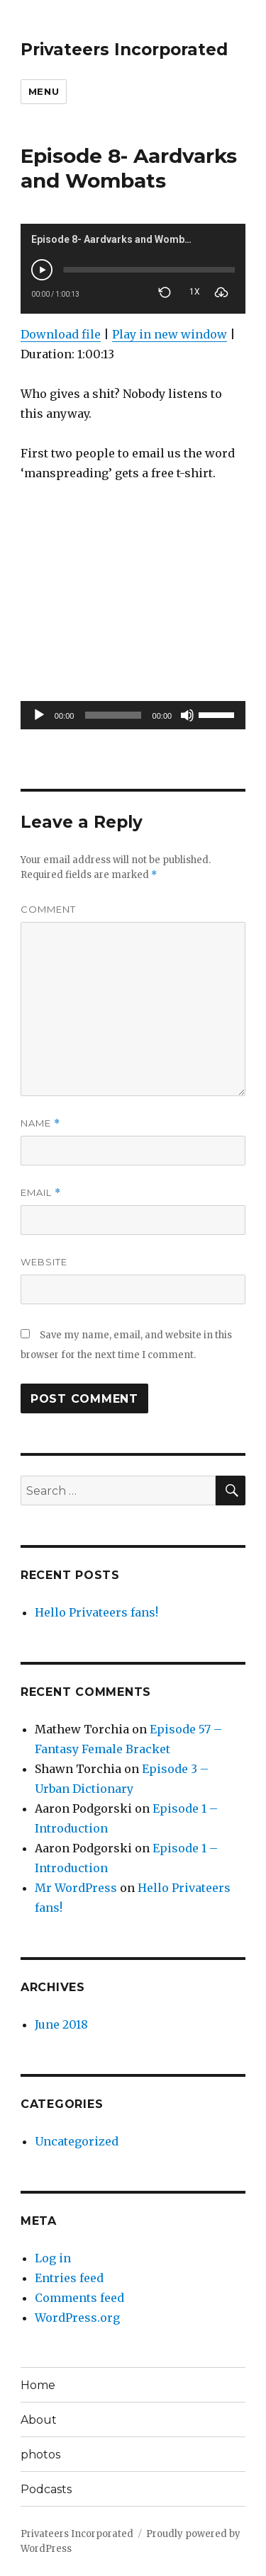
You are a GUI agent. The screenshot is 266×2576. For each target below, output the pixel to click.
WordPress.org (77, 2317)
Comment (48, 909)
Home (38, 2385)
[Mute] (187, 715)
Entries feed (69, 2278)
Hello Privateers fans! (96, 1612)
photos (40, 2454)
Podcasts (46, 2489)
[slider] (112, 715)
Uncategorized (76, 2141)
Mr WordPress (76, 1888)
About (39, 2420)
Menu (43, 91)
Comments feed (79, 2298)
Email (41, 1193)
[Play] (39, 715)
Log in (53, 2258)
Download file (61, 334)
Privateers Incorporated (124, 49)
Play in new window (169, 334)
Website (44, 1261)
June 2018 (61, 2024)
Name (40, 1123)
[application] (133, 715)
